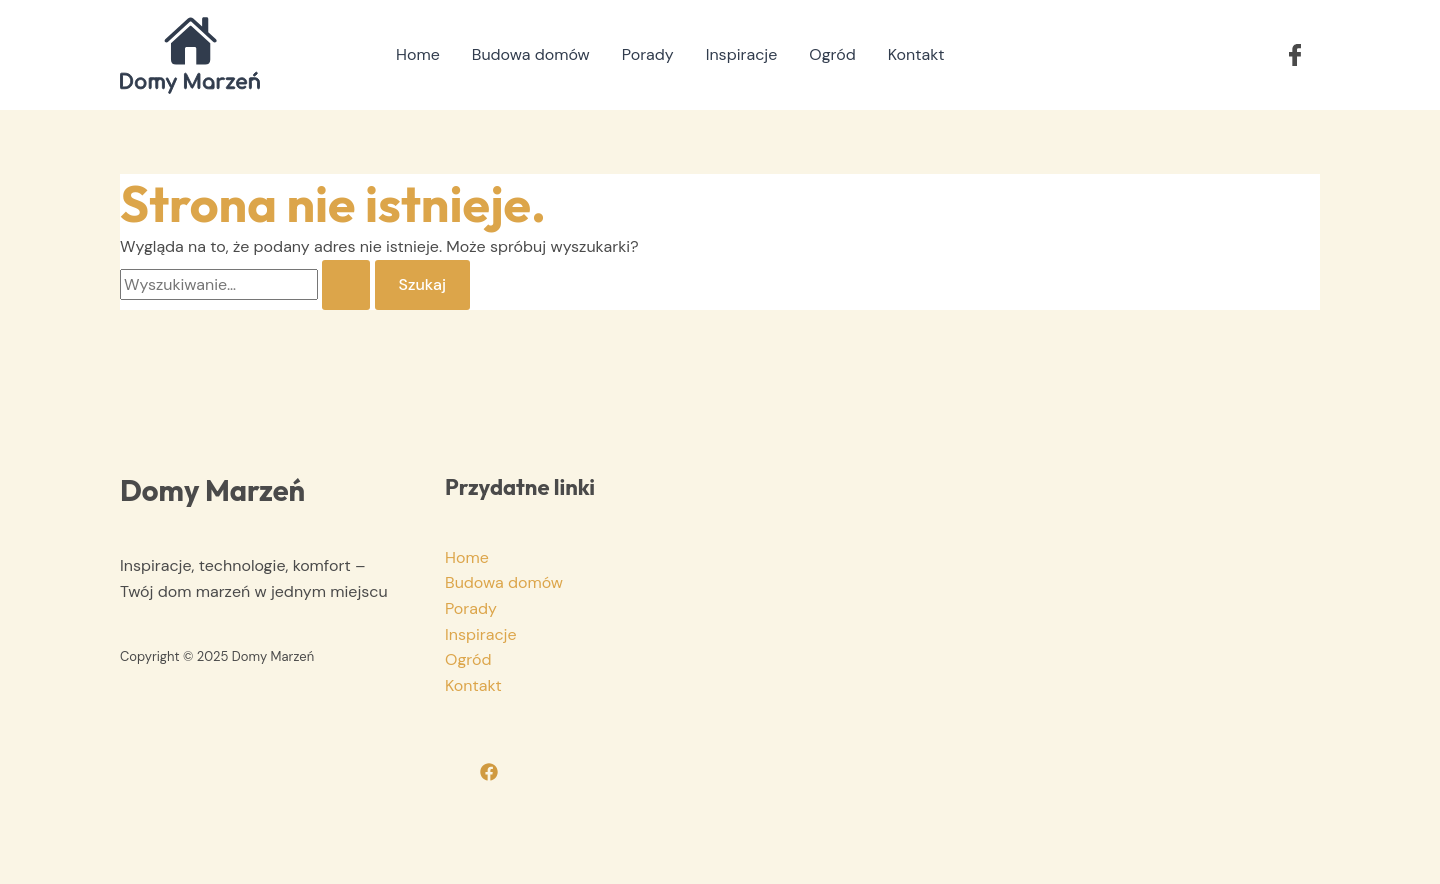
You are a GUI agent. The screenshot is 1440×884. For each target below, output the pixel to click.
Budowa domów (531, 54)
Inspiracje (742, 54)
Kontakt (916, 54)
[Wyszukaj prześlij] (346, 285)
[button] (1295, 55)
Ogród (832, 54)
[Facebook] (489, 772)
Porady (648, 54)
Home (418, 54)
